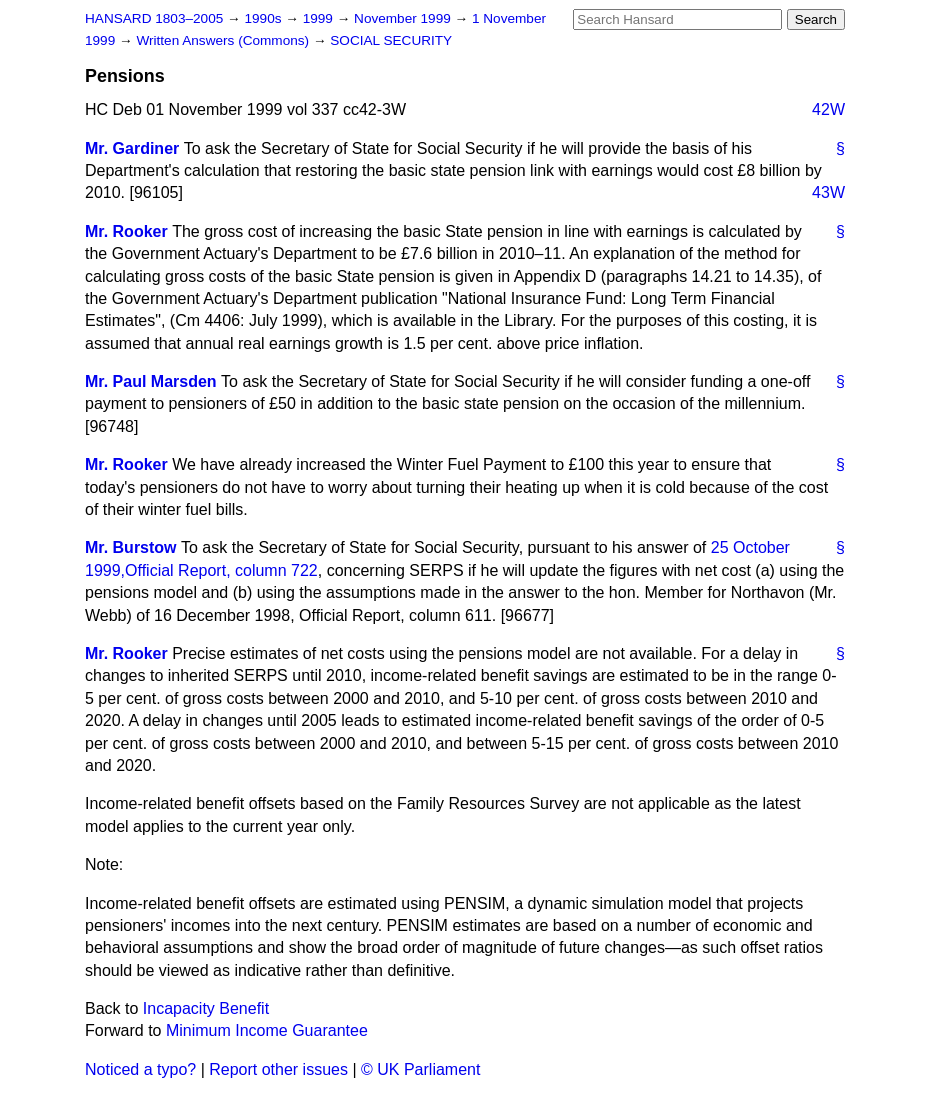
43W (828, 192)
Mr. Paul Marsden (151, 381)
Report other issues (278, 1069)
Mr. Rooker (126, 231)
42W (828, 109)
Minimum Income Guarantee (267, 1030)
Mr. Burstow (131, 547)
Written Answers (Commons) (224, 40)
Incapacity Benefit (206, 1008)
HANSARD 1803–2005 (154, 18)
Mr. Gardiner (132, 148)
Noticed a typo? (140, 1069)
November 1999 (404, 18)
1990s (264, 18)
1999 (320, 18)
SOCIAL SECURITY (391, 40)
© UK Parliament (420, 1069)
